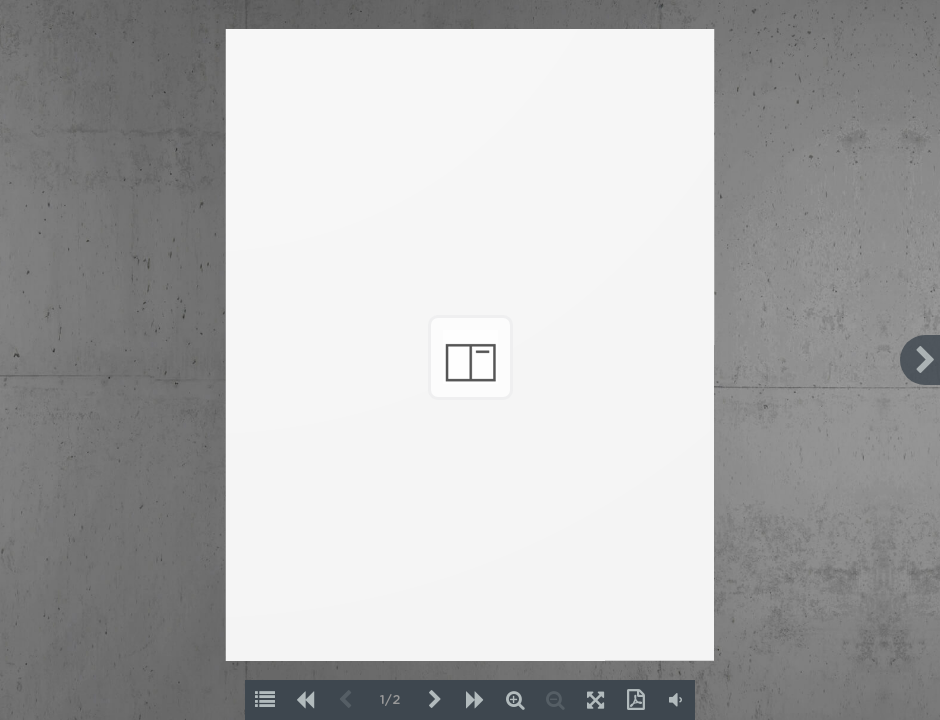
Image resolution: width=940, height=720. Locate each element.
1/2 (390, 700)
